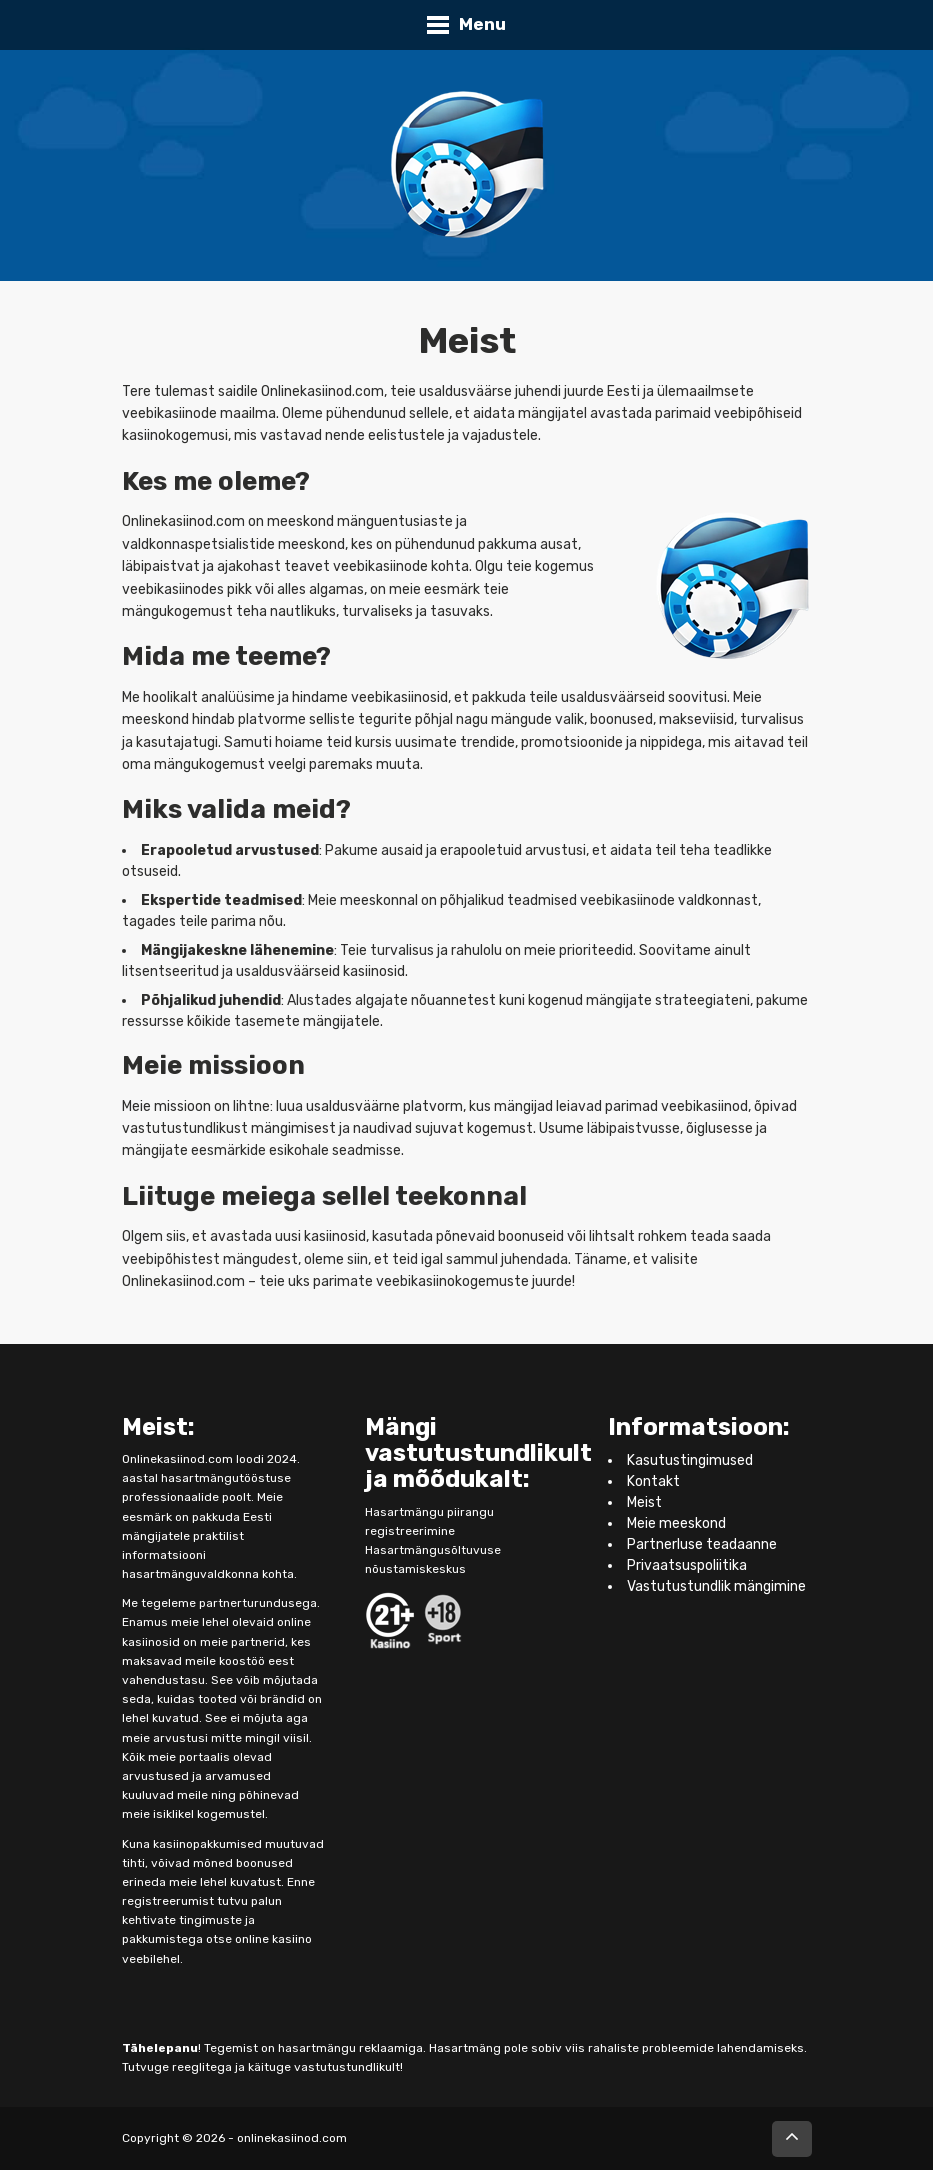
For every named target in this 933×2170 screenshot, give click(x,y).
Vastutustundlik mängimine (716, 1586)
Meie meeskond (676, 1523)
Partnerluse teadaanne (702, 1544)
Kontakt (653, 1481)
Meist (644, 1502)
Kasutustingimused (690, 1460)
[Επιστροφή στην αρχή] (792, 2139)
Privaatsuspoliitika (687, 1565)
